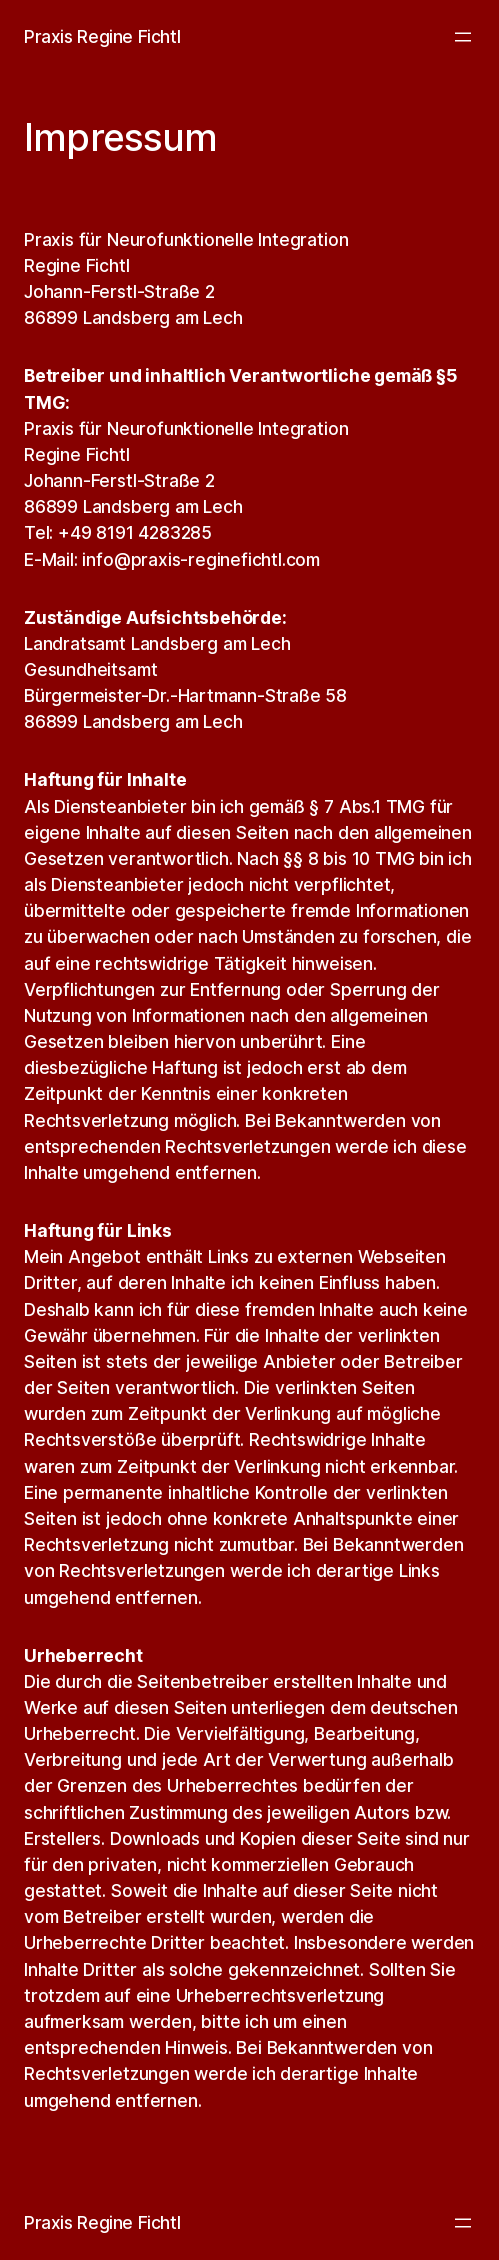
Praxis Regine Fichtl (102, 36)
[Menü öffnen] (463, 37)
